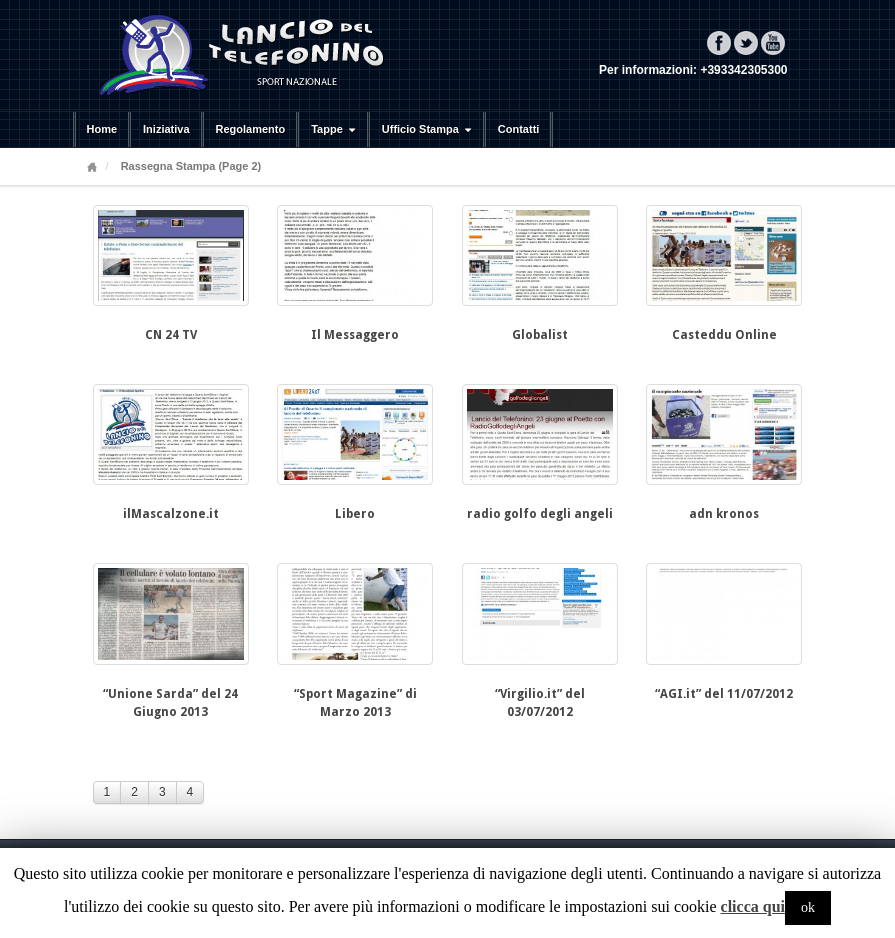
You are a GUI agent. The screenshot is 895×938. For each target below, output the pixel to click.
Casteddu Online (724, 335)
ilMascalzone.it (171, 514)
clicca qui (753, 906)
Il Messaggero (355, 335)
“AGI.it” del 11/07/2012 (724, 694)
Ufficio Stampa (429, 129)
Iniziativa (166, 129)
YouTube (773, 43)
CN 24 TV (171, 335)
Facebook (719, 43)
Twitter (746, 43)
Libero (355, 514)
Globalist (540, 335)
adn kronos (724, 514)
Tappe (335, 129)
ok (808, 907)
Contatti (519, 129)
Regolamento (251, 129)
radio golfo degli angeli (540, 514)
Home (102, 129)
